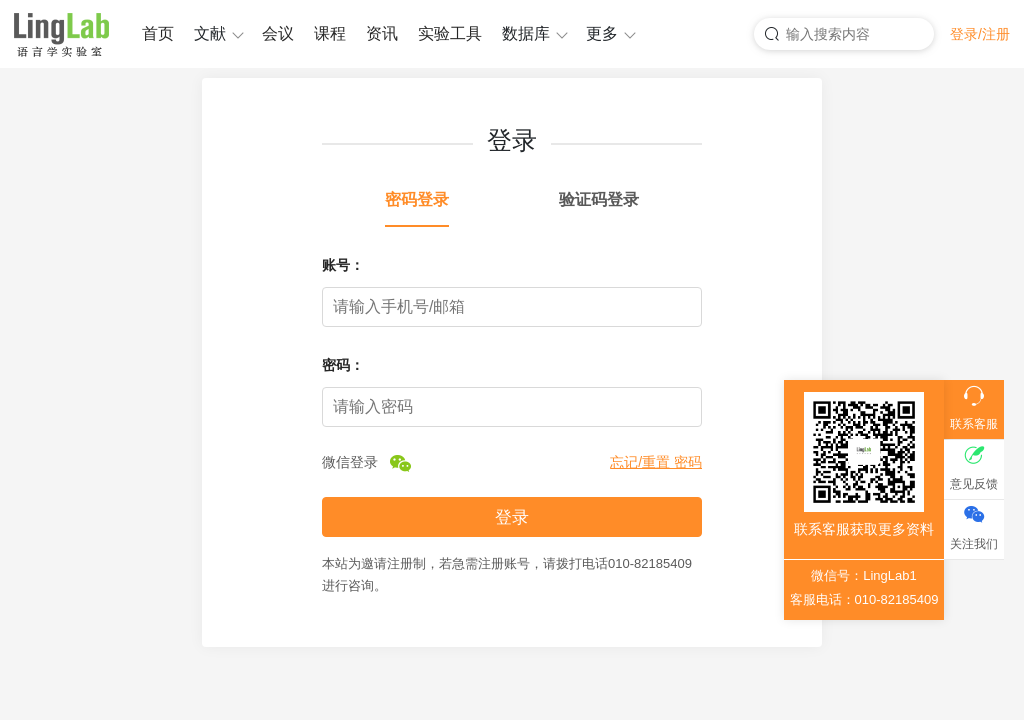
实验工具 (450, 33)
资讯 (382, 33)
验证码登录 (599, 199)
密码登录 (417, 199)
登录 (512, 517)
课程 (330, 33)
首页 (158, 33)
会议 (278, 33)
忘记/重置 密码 (656, 462)
